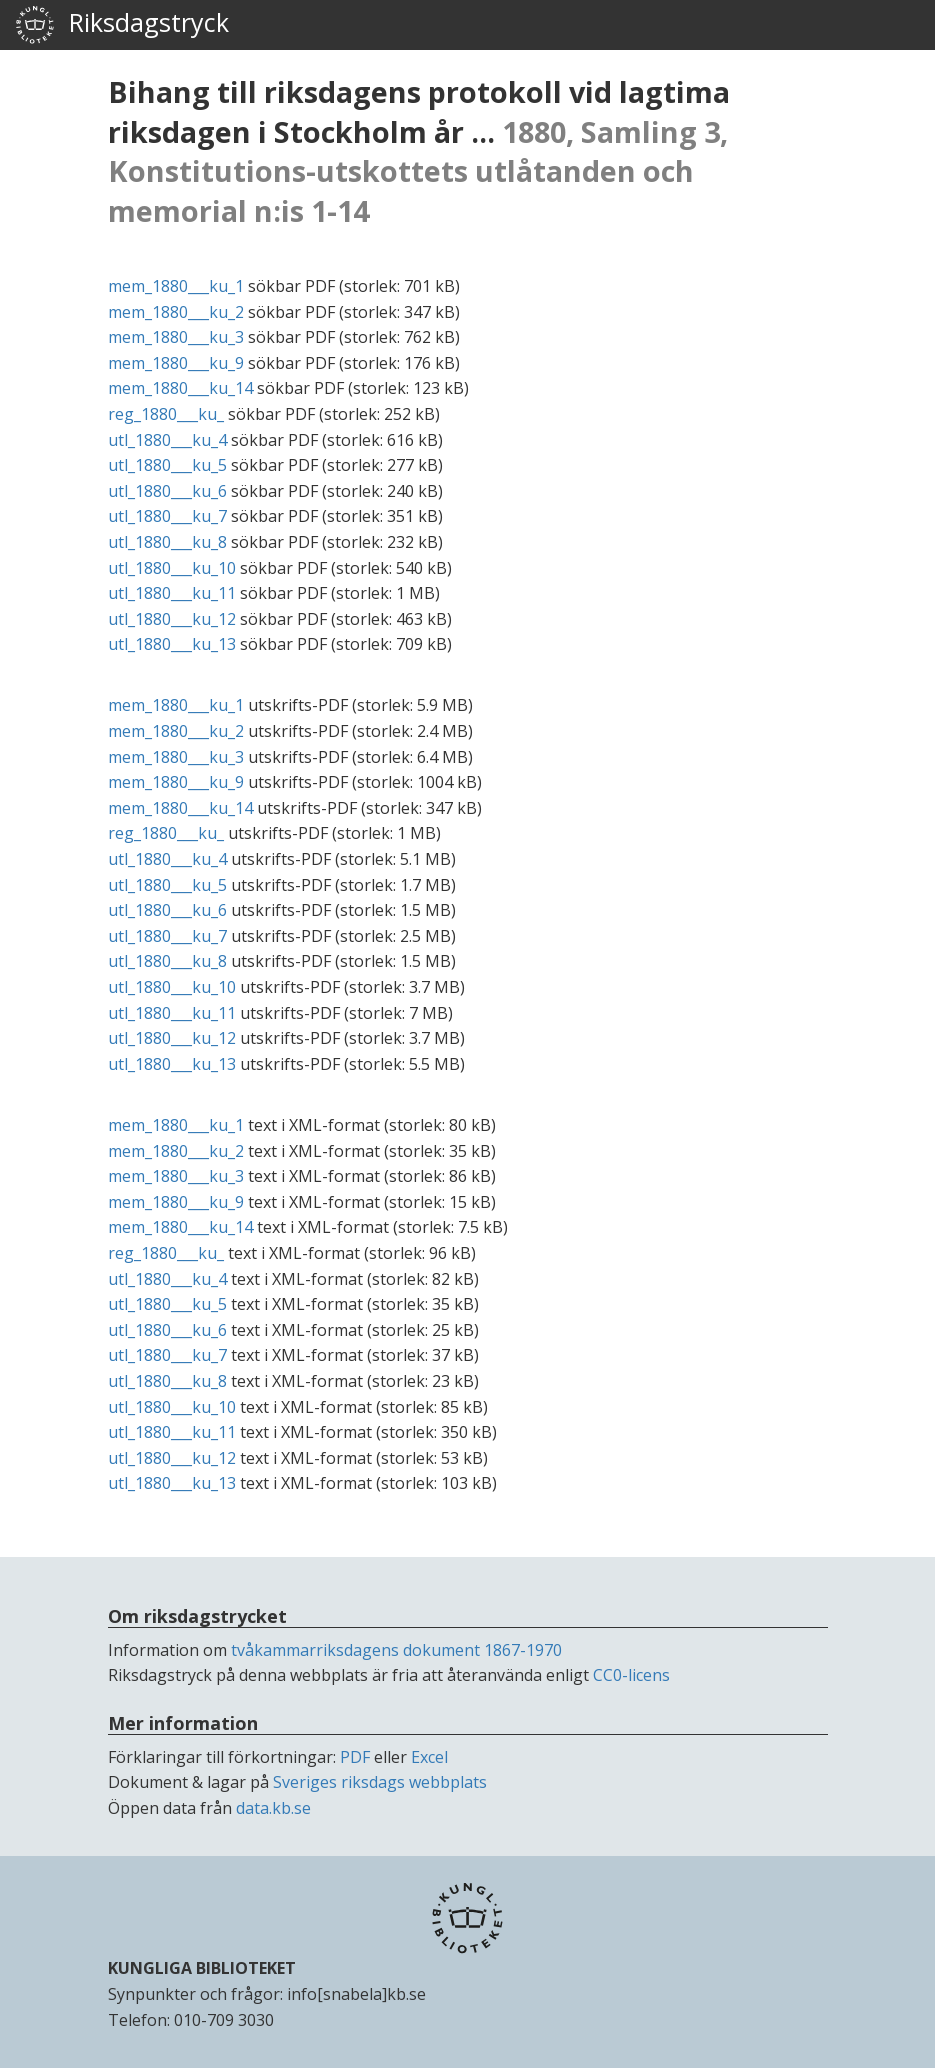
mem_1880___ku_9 (176, 363)
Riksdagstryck (122, 25)
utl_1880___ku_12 (172, 619)
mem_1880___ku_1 (176, 286)
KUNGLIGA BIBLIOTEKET (202, 1968)
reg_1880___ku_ (166, 414)
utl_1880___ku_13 (172, 644)
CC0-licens (631, 1675)
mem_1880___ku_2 (176, 312)
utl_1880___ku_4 (167, 440)
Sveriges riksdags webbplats (380, 1782)
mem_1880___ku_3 (176, 337)
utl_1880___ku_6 (167, 491)
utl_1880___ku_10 (172, 568)
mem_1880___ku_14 (180, 388)
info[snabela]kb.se (356, 1994)
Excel (429, 1757)
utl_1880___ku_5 (167, 465)
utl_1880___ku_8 (167, 542)
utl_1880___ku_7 (167, 516)
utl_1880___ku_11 (172, 593)
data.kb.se (273, 1808)
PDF (355, 1757)
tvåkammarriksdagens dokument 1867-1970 (396, 1650)
